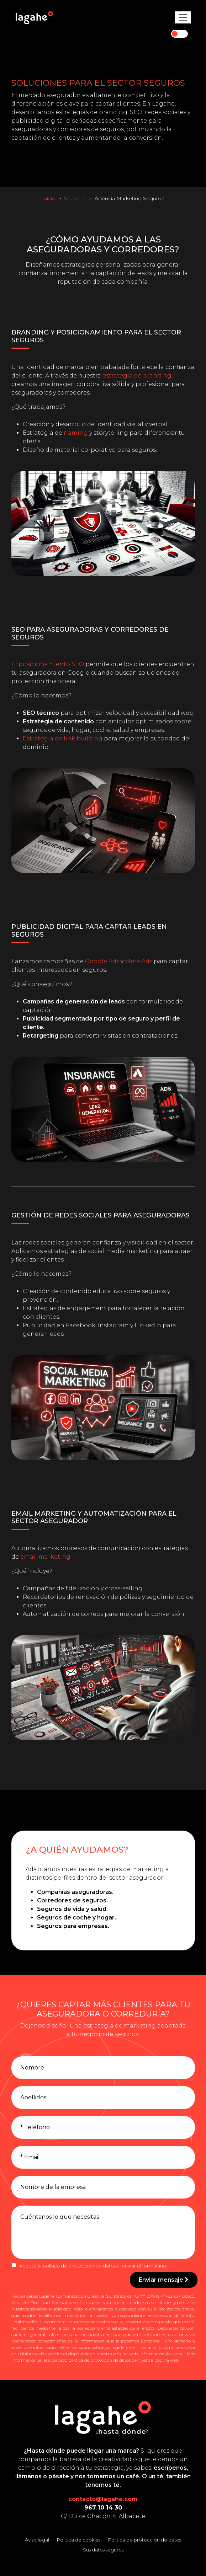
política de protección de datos (79, 2266)
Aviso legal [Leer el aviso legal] (37, 2540)
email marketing (45, 1556)
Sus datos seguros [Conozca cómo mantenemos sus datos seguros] (103, 2550)
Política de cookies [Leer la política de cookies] (78, 2540)
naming (76, 432)
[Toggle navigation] (183, 17)
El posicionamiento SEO (47, 664)
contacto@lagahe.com (103, 2499)
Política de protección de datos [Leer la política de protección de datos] (144, 2540)
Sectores (75, 198)
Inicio (49, 198)
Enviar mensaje (164, 2279)
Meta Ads (138, 961)
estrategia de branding (136, 375)
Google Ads (102, 961)
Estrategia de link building (62, 738)
